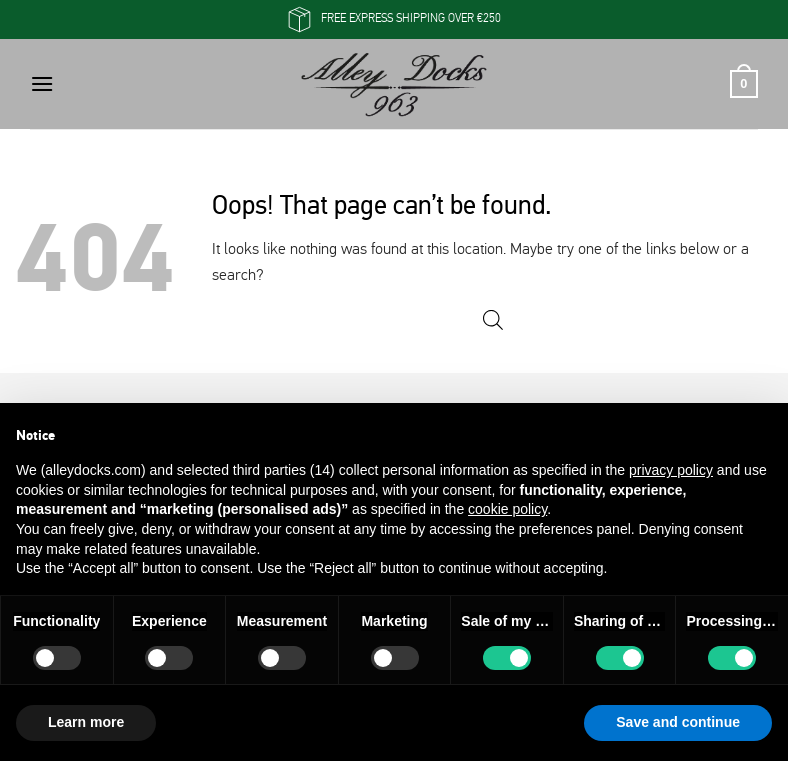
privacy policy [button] (671, 470)
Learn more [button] (86, 722)
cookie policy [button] (507, 509)
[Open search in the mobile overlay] (493, 320)
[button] (42, 83)
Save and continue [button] (678, 722)
